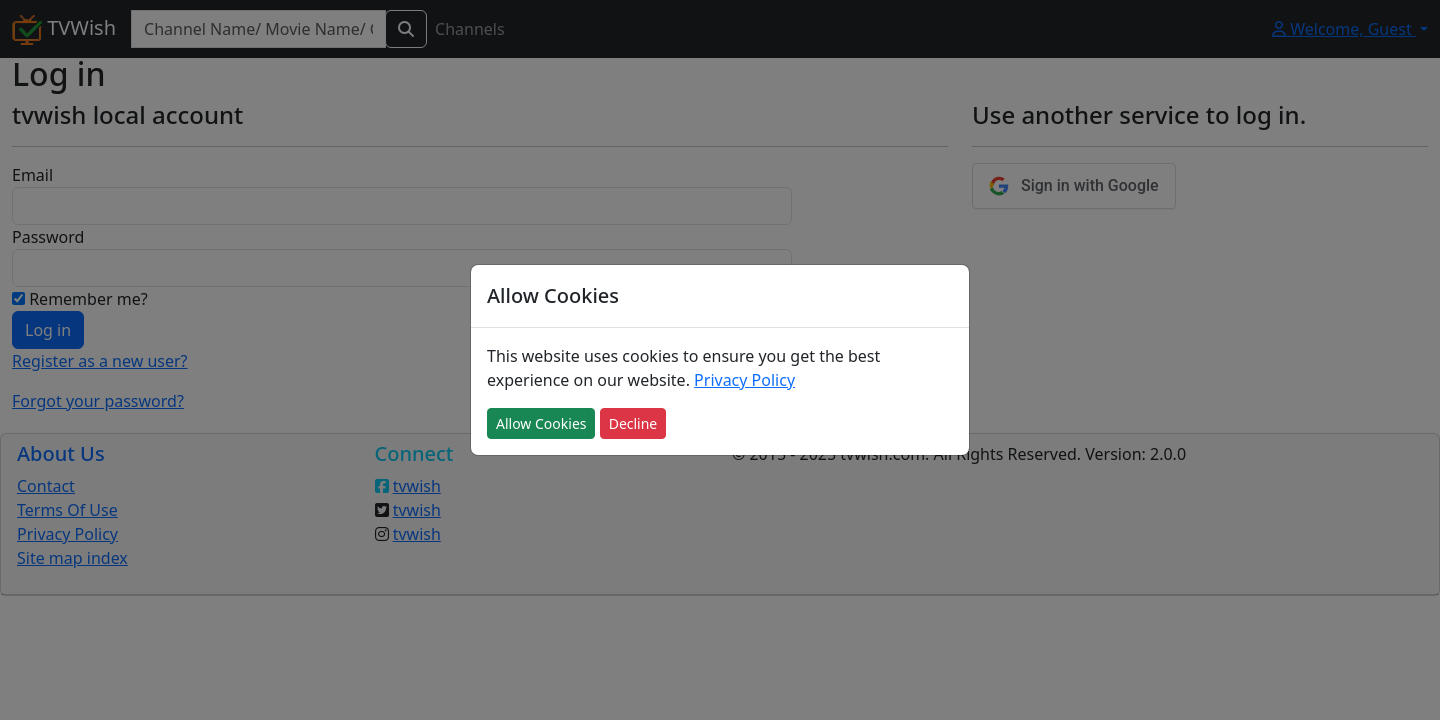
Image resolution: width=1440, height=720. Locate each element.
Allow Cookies (541, 423)
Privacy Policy (744, 380)
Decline (633, 423)
